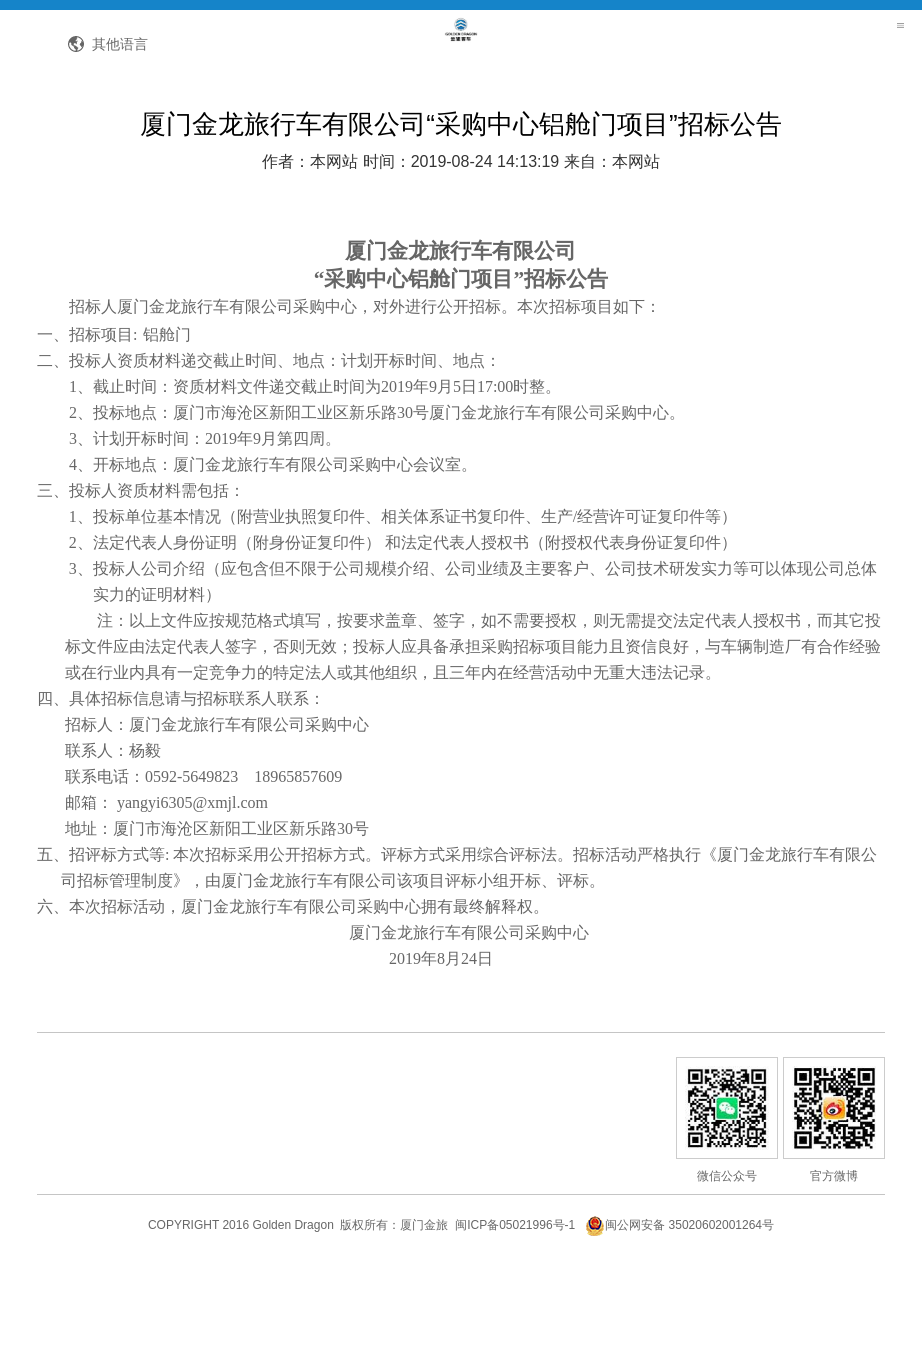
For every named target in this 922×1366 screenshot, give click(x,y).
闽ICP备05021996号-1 (515, 1320)
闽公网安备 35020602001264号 (679, 1320)
